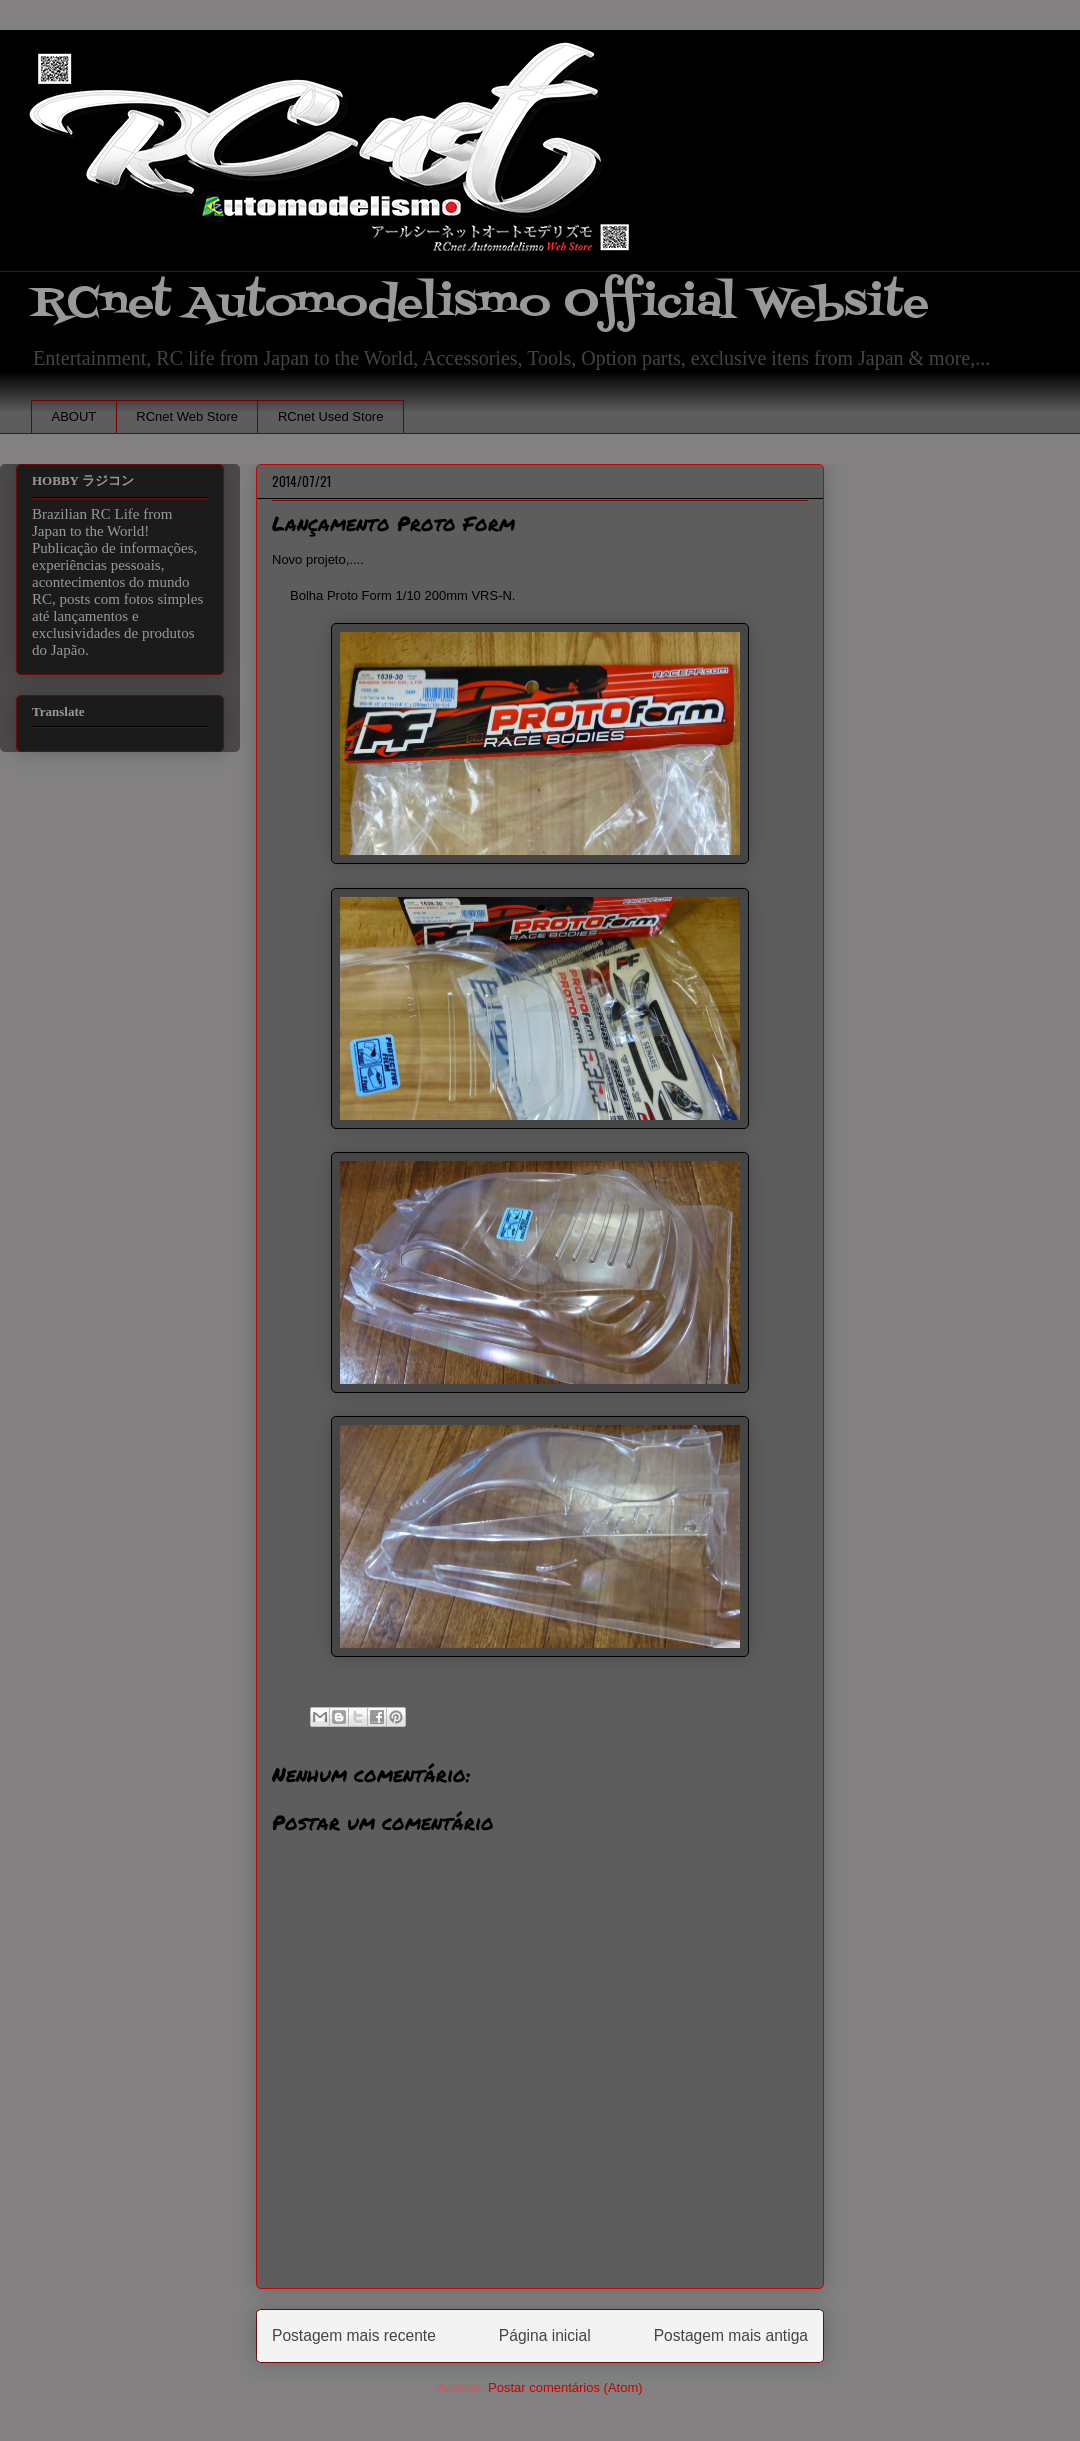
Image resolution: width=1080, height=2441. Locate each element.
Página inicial (545, 2335)
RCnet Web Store (187, 416)
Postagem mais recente (354, 2335)
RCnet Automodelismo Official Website (480, 303)
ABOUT (74, 416)
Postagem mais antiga (731, 2335)
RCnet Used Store (331, 416)
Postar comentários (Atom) (565, 2387)
